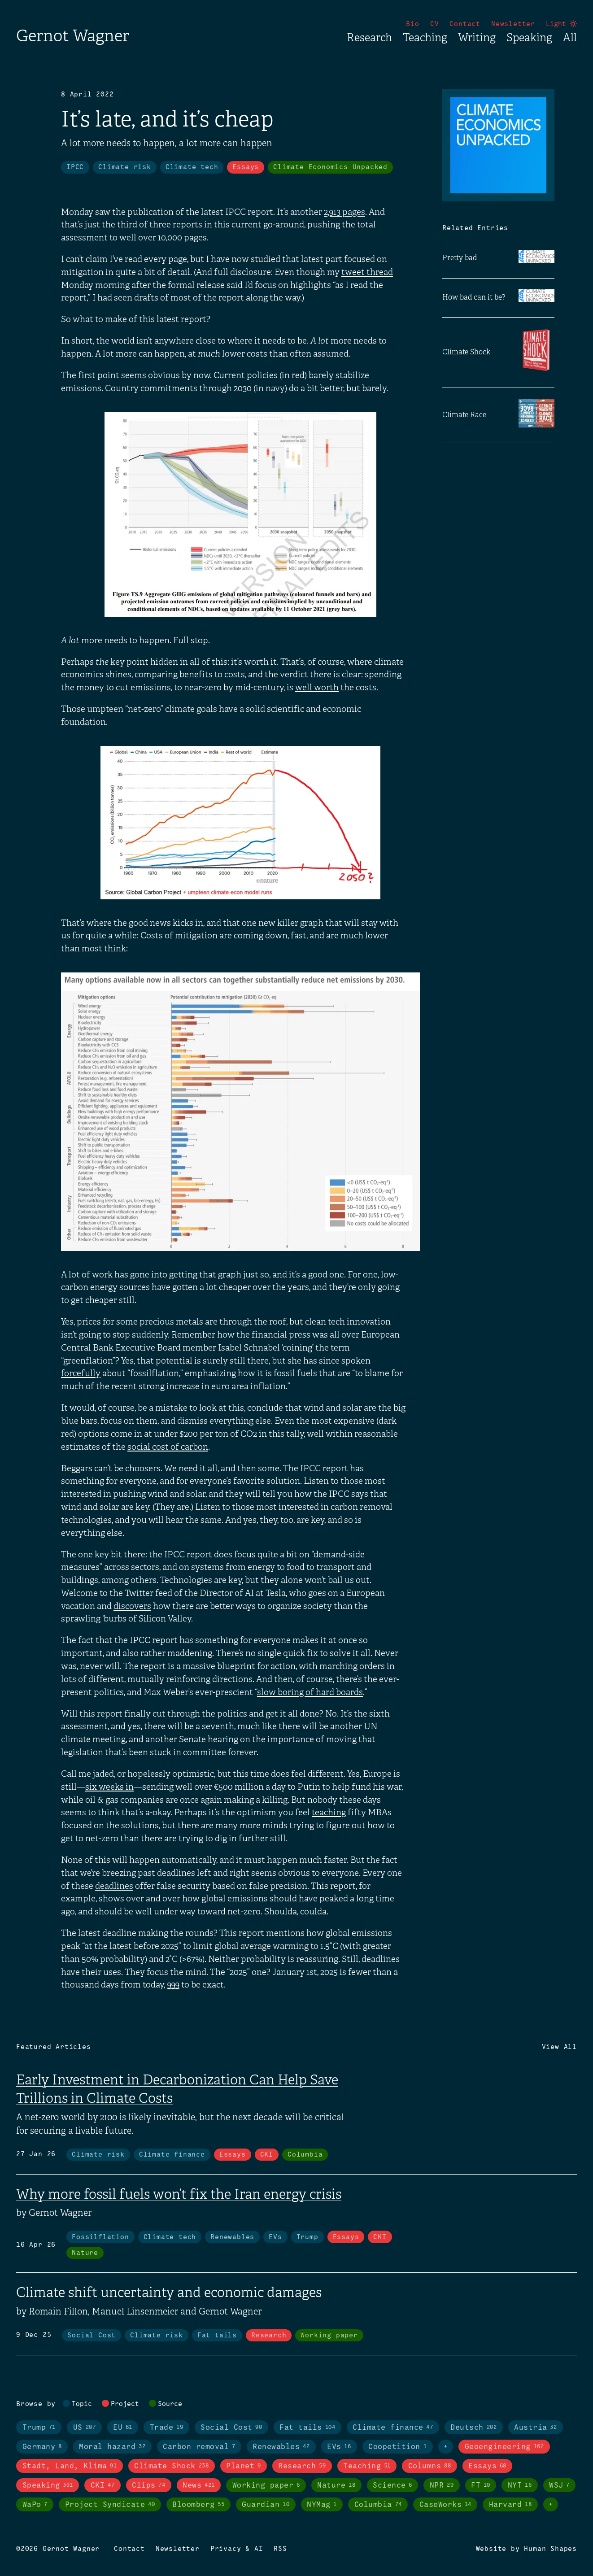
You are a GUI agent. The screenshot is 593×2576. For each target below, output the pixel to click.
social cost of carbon (167, 1447)
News (198, 2485)
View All (559, 2047)
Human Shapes (550, 2549)
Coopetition (397, 2446)
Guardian (265, 2504)
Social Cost (91, 2335)
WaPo (35, 2504)
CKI (266, 2155)
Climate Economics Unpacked (330, 167)
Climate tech (192, 167)
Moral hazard (112, 2446)
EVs (275, 2237)
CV (434, 24)
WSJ (559, 2485)
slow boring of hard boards (310, 1692)
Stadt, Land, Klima (69, 2466)
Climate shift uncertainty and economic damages (169, 2292)
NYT (520, 2485)
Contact (464, 24)
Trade (166, 2427)
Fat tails (217, 2335)
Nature (85, 2253)
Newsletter (513, 24)
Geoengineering (504, 2446)
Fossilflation (100, 2237)
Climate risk (124, 167)
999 (173, 1984)
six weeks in (109, 1787)
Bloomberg (198, 2504)
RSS (280, 2549)
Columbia (305, 2155)
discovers (132, 1606)
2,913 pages (344, 212)
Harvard (510, 2504)
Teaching (425, 37)
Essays (245, 167)
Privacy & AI (236, 2549)
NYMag (322, 2504)
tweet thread (367, 272)
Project (125, 2404)
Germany (42, 2446)
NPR (441, 2485)
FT (480, 2485)
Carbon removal (199, 2446)
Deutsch (473, 2427)
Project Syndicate (110, 2504)
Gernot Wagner (72, 36)
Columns (429, 2466)
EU (122, 2427)
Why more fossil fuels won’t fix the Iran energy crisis (178, 2194)
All (570, 37)
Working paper (329, 2335)
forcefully (80, 1373)
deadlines (114, 1886)
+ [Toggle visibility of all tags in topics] (446, 2447)
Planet (243, 2466)
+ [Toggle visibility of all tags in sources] (551, 2505)
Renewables (232, 2237)
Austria (535, 2427)
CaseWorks (445, 2504)
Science (392, 2485)
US (84, 2427)
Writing (477, 37)
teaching (329, 1812)
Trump (307, 2237)
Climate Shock (171, 2466)
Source (170, 2404)
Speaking (529, 37)
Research (369, 37)
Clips (148, 2485)
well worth (317, 687)
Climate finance (172, 2155)
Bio (412, 24)
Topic (82, 2404)
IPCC (75, 167)
